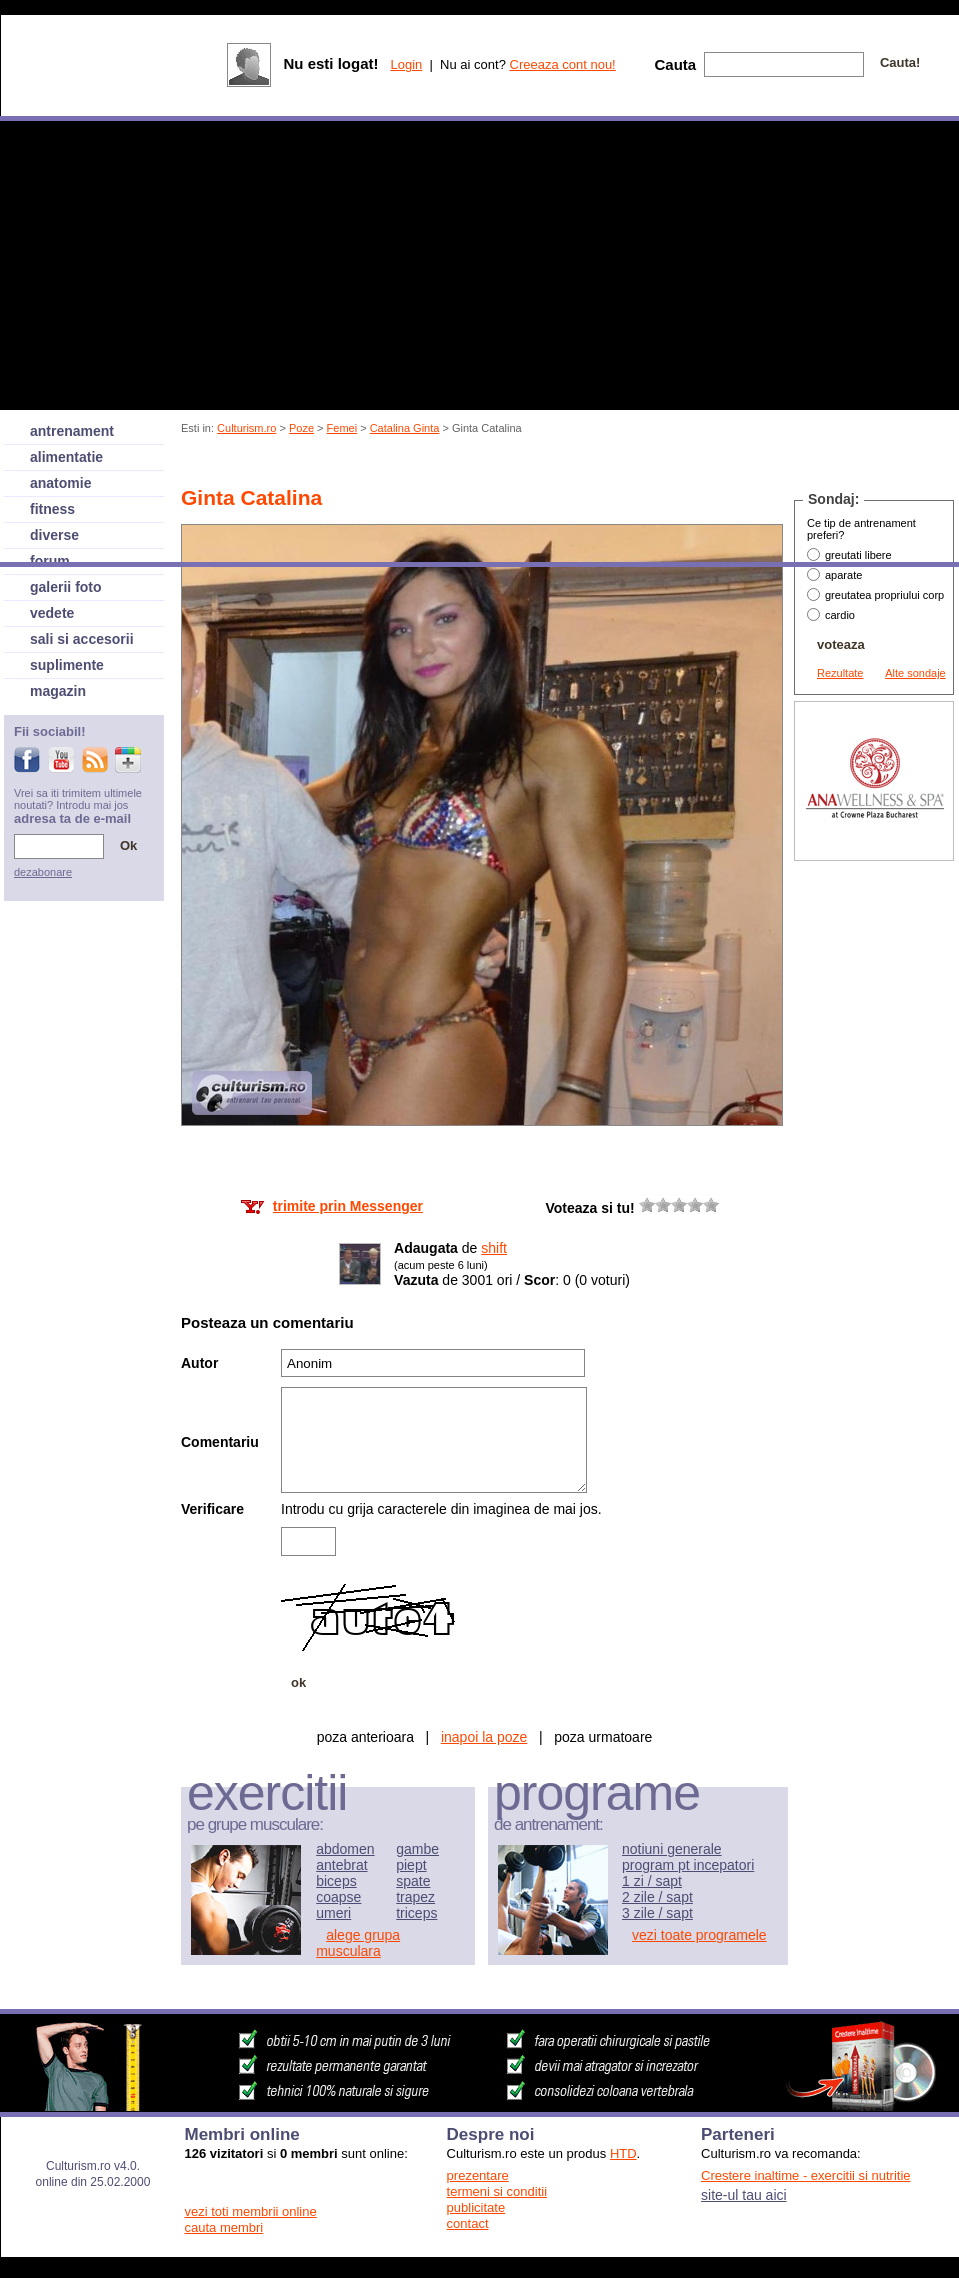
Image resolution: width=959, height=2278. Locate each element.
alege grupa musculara (358, 1943)
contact (468, 2223)
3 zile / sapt (657, 1913)
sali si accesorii (82, 639)
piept (411, 1865)
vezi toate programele (699, 1935)
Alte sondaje (915, 673)
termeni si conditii (497, 2191)
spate (413, 1881)
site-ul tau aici (744, 2195)
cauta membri (224, 2227)
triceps (416, 1913)
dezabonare (43, 872)
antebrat (341, 1865)
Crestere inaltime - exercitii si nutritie (806, 2175)
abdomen (345, 1849)
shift (494, 1248)
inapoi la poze (484, 1737)
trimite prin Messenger (348, 1206)
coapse (338, 1897)
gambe (417, 1849)
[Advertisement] (874, 1166)
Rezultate (840, 673)
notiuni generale (672, 1849)
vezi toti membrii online (251, 2211)
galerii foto (66, 587)
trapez (415, 1897)
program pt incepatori (688, 1865)
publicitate (476, 2207)
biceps (336, 1881)
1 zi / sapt (652, 1881)
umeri (333, 1913)
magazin (58, 691)
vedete (52, 613)
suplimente (67, 665)
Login (406, 64)
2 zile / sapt (657, 1897)
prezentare (478, 2175)
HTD (623, 2153)
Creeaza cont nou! (563, 64)
